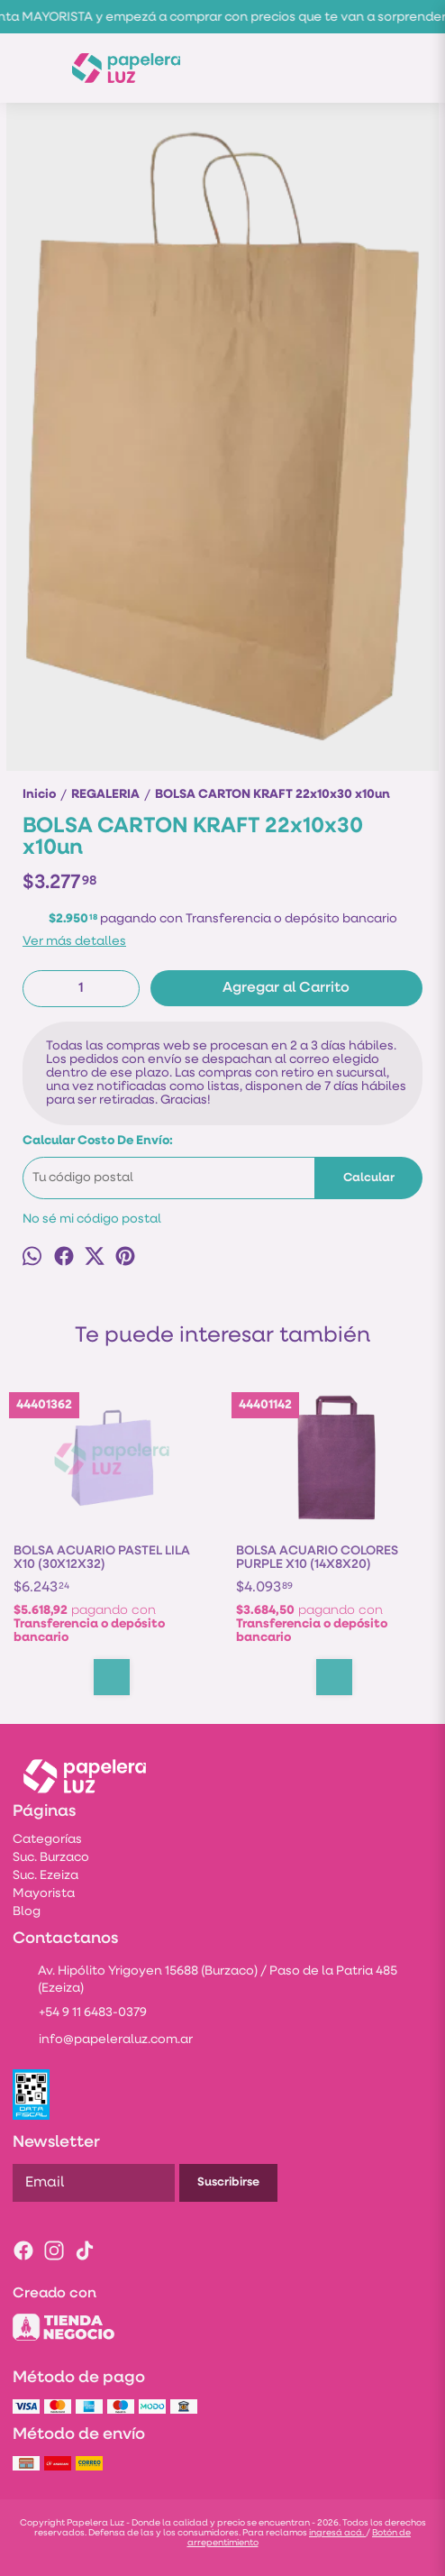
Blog (27, 1912)
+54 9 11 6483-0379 (80, 2014)
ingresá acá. (337, 2533)
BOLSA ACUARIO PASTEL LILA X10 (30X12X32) (102, 1558)
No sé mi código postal (92, 1219)
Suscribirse (228, 2182)
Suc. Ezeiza (45, 1876)
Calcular (369, 1178)
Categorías (47, 1840)
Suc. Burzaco (51, 1858)
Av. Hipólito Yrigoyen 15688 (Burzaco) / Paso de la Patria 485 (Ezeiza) (205, 1980)
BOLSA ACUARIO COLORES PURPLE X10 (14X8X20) (317, 1558)
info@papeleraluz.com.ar (103, 2041)
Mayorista (44, 1894)
